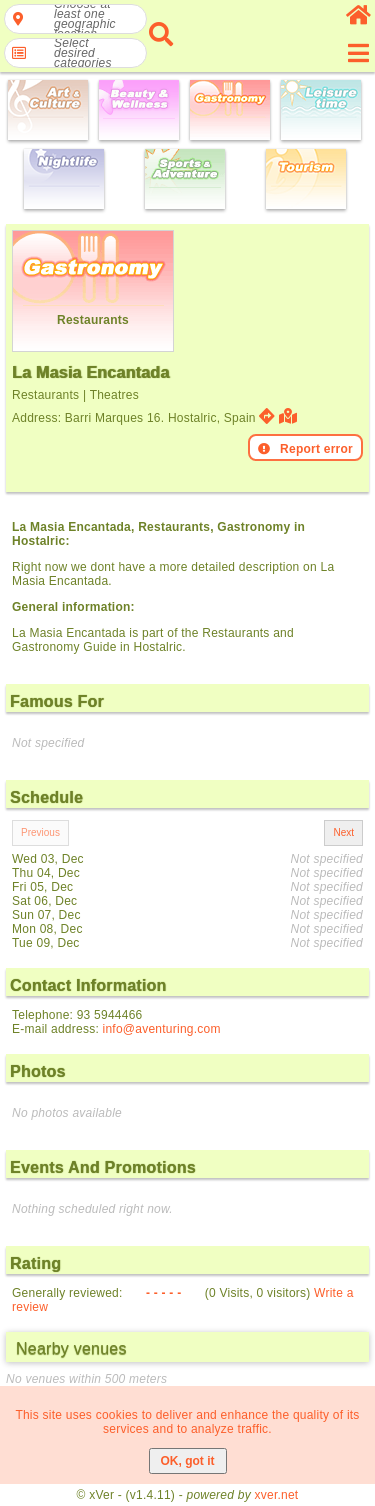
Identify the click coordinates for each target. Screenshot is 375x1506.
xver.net (277, 1495)
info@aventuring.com (162, 1029)
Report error (305, 449)
